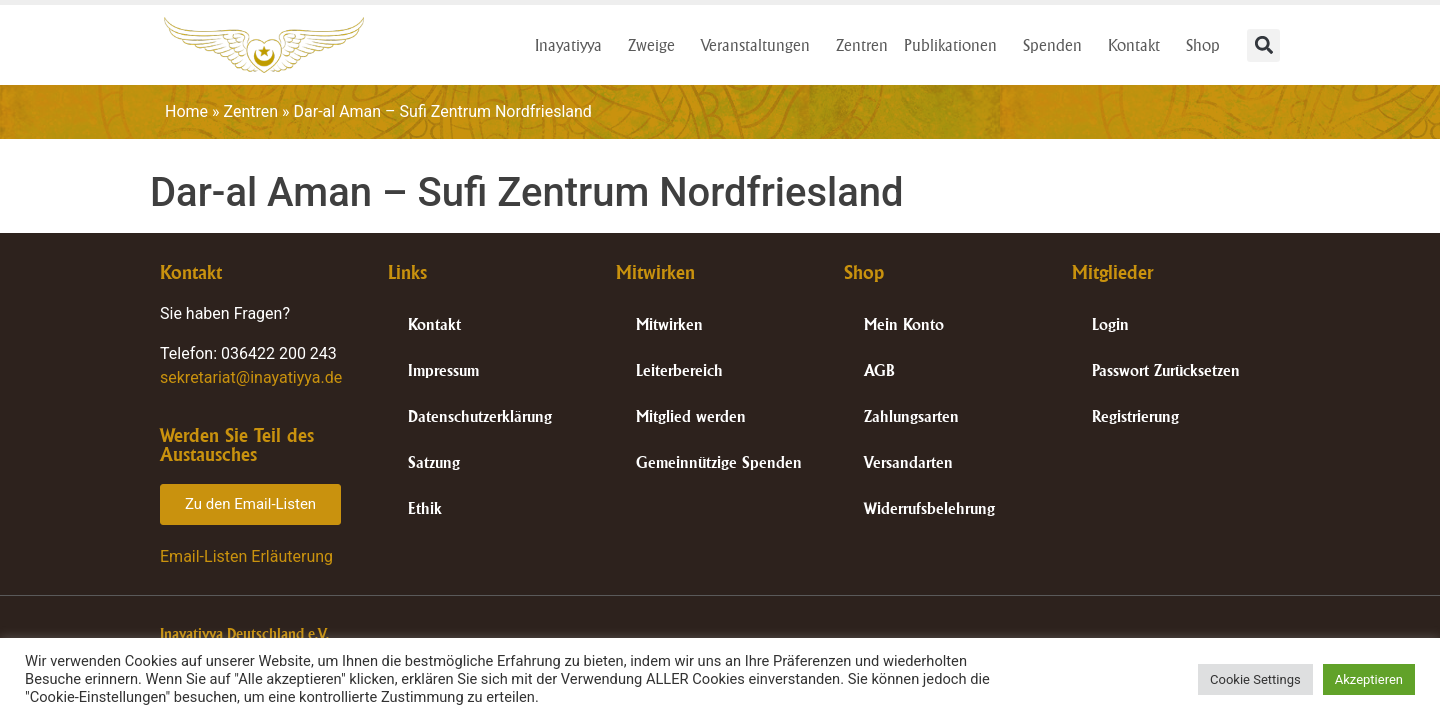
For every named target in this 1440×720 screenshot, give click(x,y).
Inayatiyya (573, 45)
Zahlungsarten (911, 416)
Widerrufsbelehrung (929, 508)
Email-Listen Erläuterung (246, 556)
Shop (1208, 45)
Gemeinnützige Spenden (719, 462)
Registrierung (1135, 416)
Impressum (443, 370)
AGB (879, 370)
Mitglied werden (691, 416)
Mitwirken (669, 324)
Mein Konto (904, 324)
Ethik (425, 508)
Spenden (1057, 45)
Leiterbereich (679, 370)
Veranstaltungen (760, 45)
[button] (1263, 45)
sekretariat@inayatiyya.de (251, 377)
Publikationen (955, 45)
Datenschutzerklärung (480, 416)
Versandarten (908, 462)
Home (186, 111)
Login (1110, 324)
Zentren (862, 45)
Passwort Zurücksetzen (1166, 370)
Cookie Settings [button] (1255, 679)
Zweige (656, 45)
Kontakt (1139, 45)
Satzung (434, 462)
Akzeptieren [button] (1369, 679)
